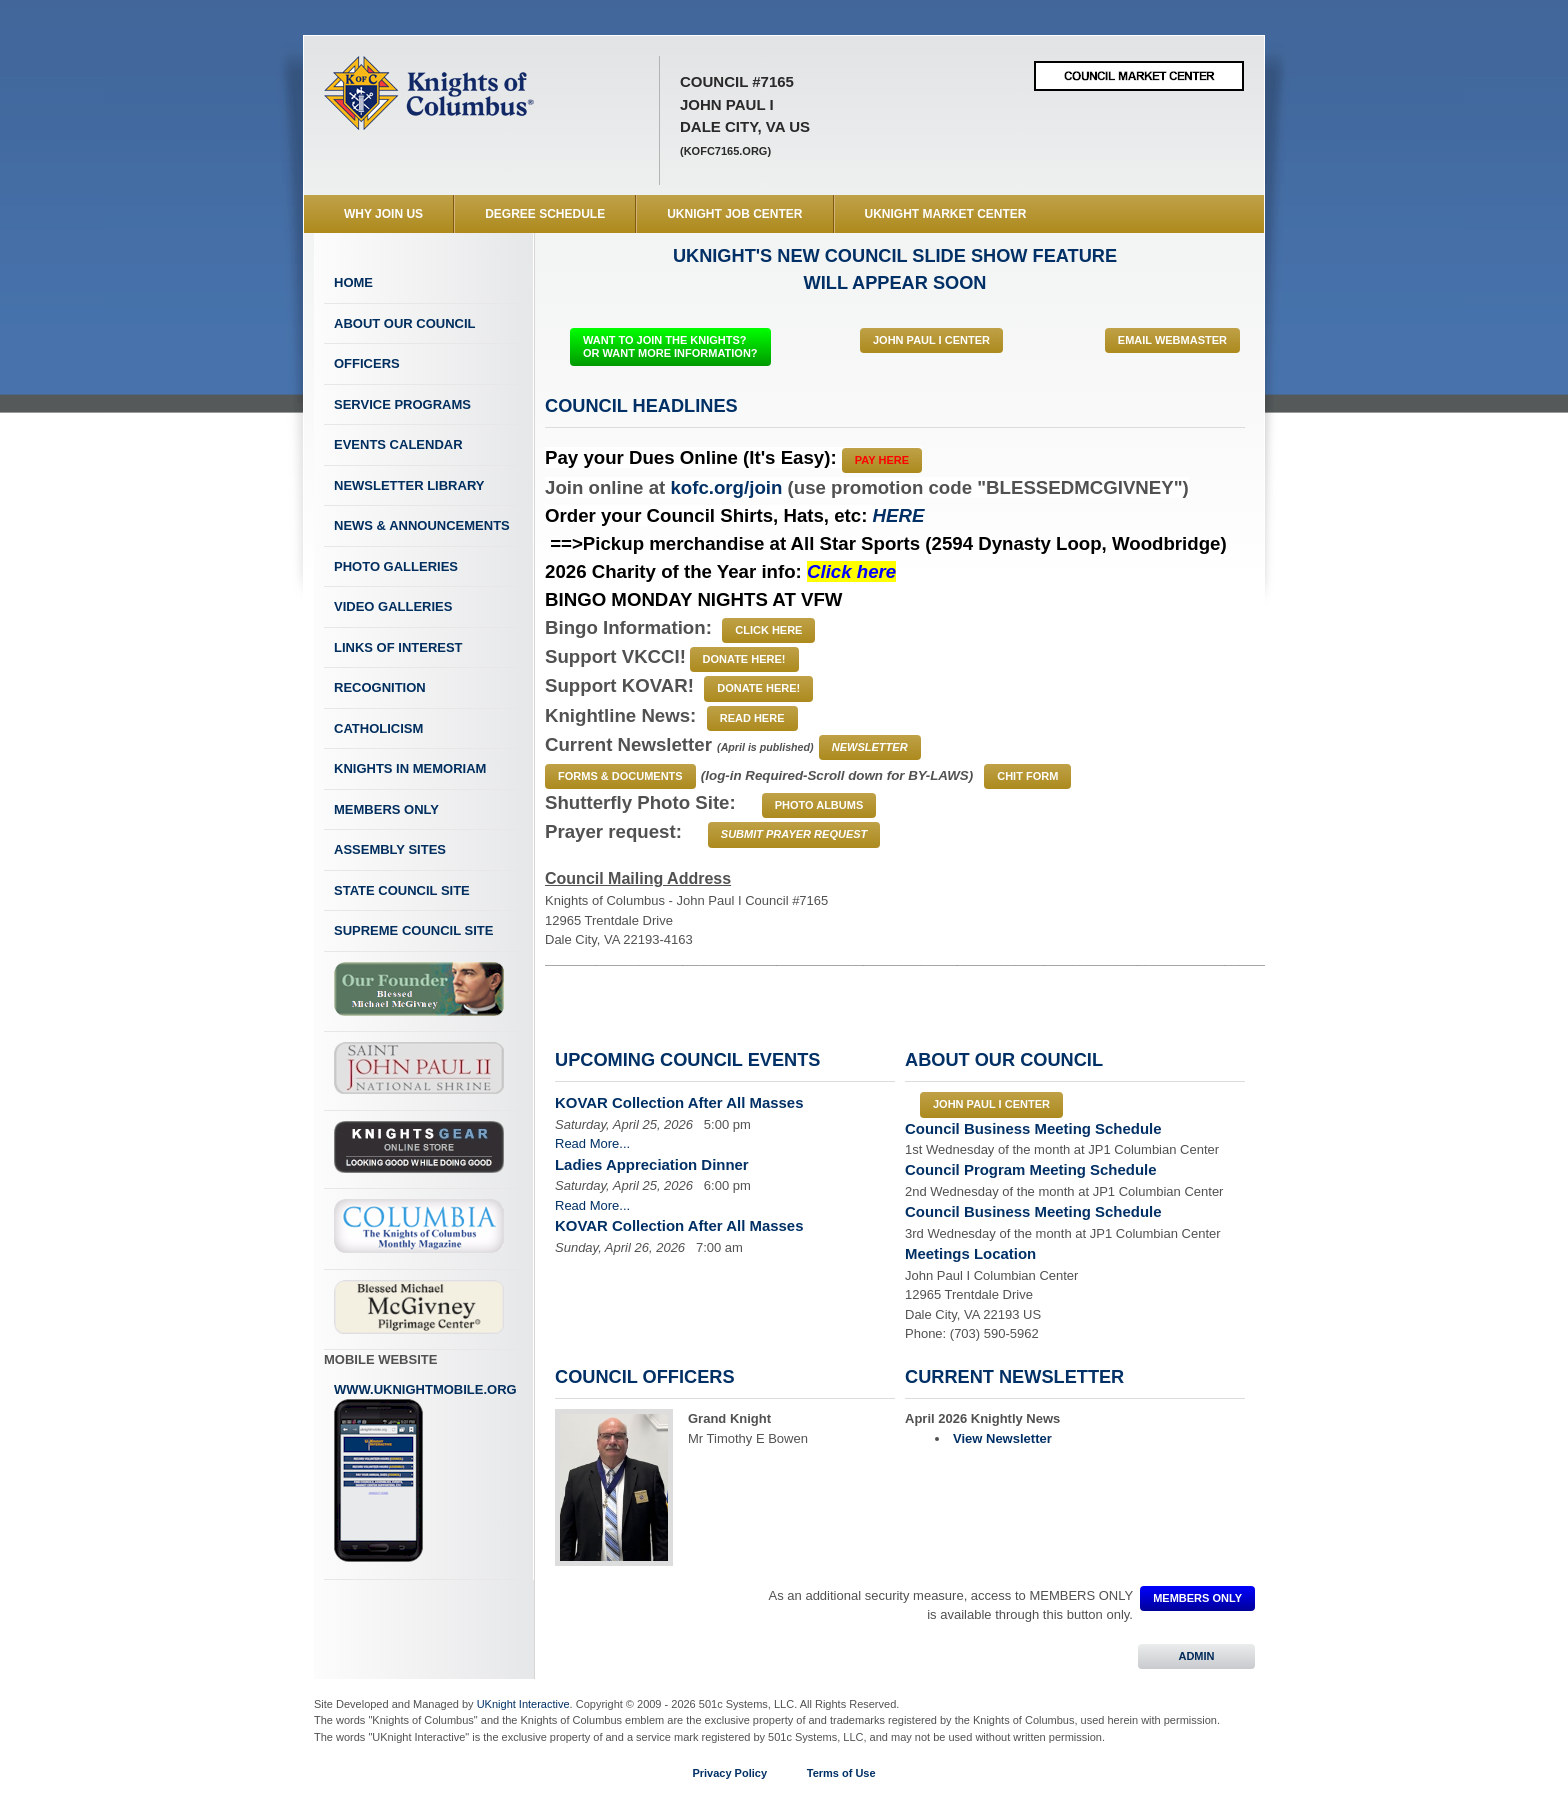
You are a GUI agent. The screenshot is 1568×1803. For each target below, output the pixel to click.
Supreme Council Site (413, 930)
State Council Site (402, 890)
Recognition (380, 687)
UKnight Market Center (946, 214)
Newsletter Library (409, 485)
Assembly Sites (390, 849)
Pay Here (882, 460)
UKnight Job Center (734, 214)
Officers (367, 363)
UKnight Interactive (523, 1704)
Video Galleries (393, 606)
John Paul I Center (931, 340)
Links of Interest (398, 647)
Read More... (592, 1143)
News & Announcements (422, 525)
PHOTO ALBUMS (819, 805)
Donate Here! (744, 659)
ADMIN (1196, 1656)
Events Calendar (398, 444)
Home (353, 282)
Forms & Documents (620, 776)
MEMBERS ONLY (1197, 1598)
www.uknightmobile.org (425, 1473)
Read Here (752, 718)
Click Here (768, 630)
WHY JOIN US (383, 214)
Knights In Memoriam (410, 768)
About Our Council (405, 323)
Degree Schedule (545, 214)
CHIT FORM (1027, 776)
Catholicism (378, 728)
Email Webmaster (1172, 340)
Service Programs (402, 404)
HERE (899, 515)
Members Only (386, 809)
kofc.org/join (726, 487)
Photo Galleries (396, 566)
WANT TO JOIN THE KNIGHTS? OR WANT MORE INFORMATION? (670, 346)
